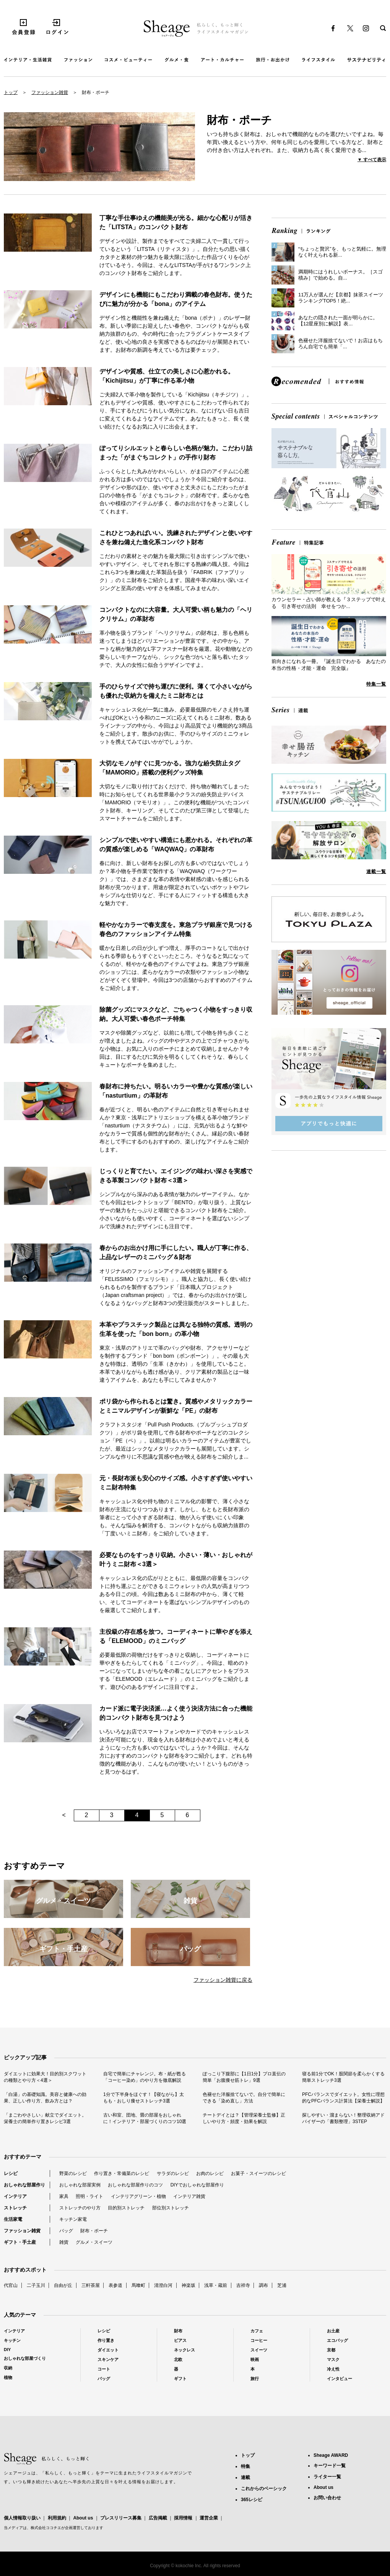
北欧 (178, 2359)
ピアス (180, 2340)
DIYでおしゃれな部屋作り (197, 2185)
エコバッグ (337, 2340)
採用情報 (183, 2518)
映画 (254, 2359)
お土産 (333, 2331)
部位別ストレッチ (170, 2208)
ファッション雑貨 (49, 92)
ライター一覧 (327, 2476)
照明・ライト (89, 2196)
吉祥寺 (243, 2285)
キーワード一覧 (330, 2465)
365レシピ (251, 2499)
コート (104, 2369)
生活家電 (13, 2219)
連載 (245, 2477)
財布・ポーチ (94, 2230)
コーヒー (258, 2340)
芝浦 (281, 2285)
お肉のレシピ (210, 2173)
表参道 (115, 2285)
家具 (63, 2196)
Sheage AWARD (331, 2455)
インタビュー (339, 2378)
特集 (245, 2466)
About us (83, 2518)
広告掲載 (158, 2518)
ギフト (180, 2378)
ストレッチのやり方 (80, 2208)
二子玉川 (36, 2285)
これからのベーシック (264, 2488)
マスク (333, 2359)
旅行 (254, 2378)
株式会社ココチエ (46, 2528)
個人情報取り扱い (22, 2518)
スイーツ (258, 2350)
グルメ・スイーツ (94, 2242)
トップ (11, 92)
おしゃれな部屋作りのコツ (135, 2185)
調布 (263, 2285)
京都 (331, 2350)
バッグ (66, 2230)
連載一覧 (376, 871)
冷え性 (333, 2369)
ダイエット (108, 2350)
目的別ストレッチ (126, 2208)
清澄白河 (163, 2285)
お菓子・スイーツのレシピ (258, 2173)
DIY (7, 2349)
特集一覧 (376, 684)
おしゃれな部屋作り (24, 2185)
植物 (8, 2377)
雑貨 (63, 2242)
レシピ (11, 2173)
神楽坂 (188, 2285)
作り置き (106, 2340)
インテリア (15, 2196)
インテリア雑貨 (189, 2196)
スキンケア (108, 2359)
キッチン (12, 2340)
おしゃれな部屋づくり (25, 2358)
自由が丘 (63, 2285)
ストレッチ (15, 2208)
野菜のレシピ (73, 2173)
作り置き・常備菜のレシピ (121, 2173)
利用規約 (57, 2518)
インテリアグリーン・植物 (138, 2196)
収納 (8, 2368)
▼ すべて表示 (372, 159)
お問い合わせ (327, 2497)
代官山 (11, 2285)
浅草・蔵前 (215, 2285)
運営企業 (209, 2518)
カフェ (256, 2331)
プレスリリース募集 (120, 2518)
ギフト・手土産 (20, 2242)
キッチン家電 (73, 2219)
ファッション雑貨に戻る (222, 1980)
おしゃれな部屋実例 (80, 2185)
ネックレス (184, 2350)
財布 (178, 2331)
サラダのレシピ (173, 2173)
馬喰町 (138, 2285)
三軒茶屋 (90, 2285)
